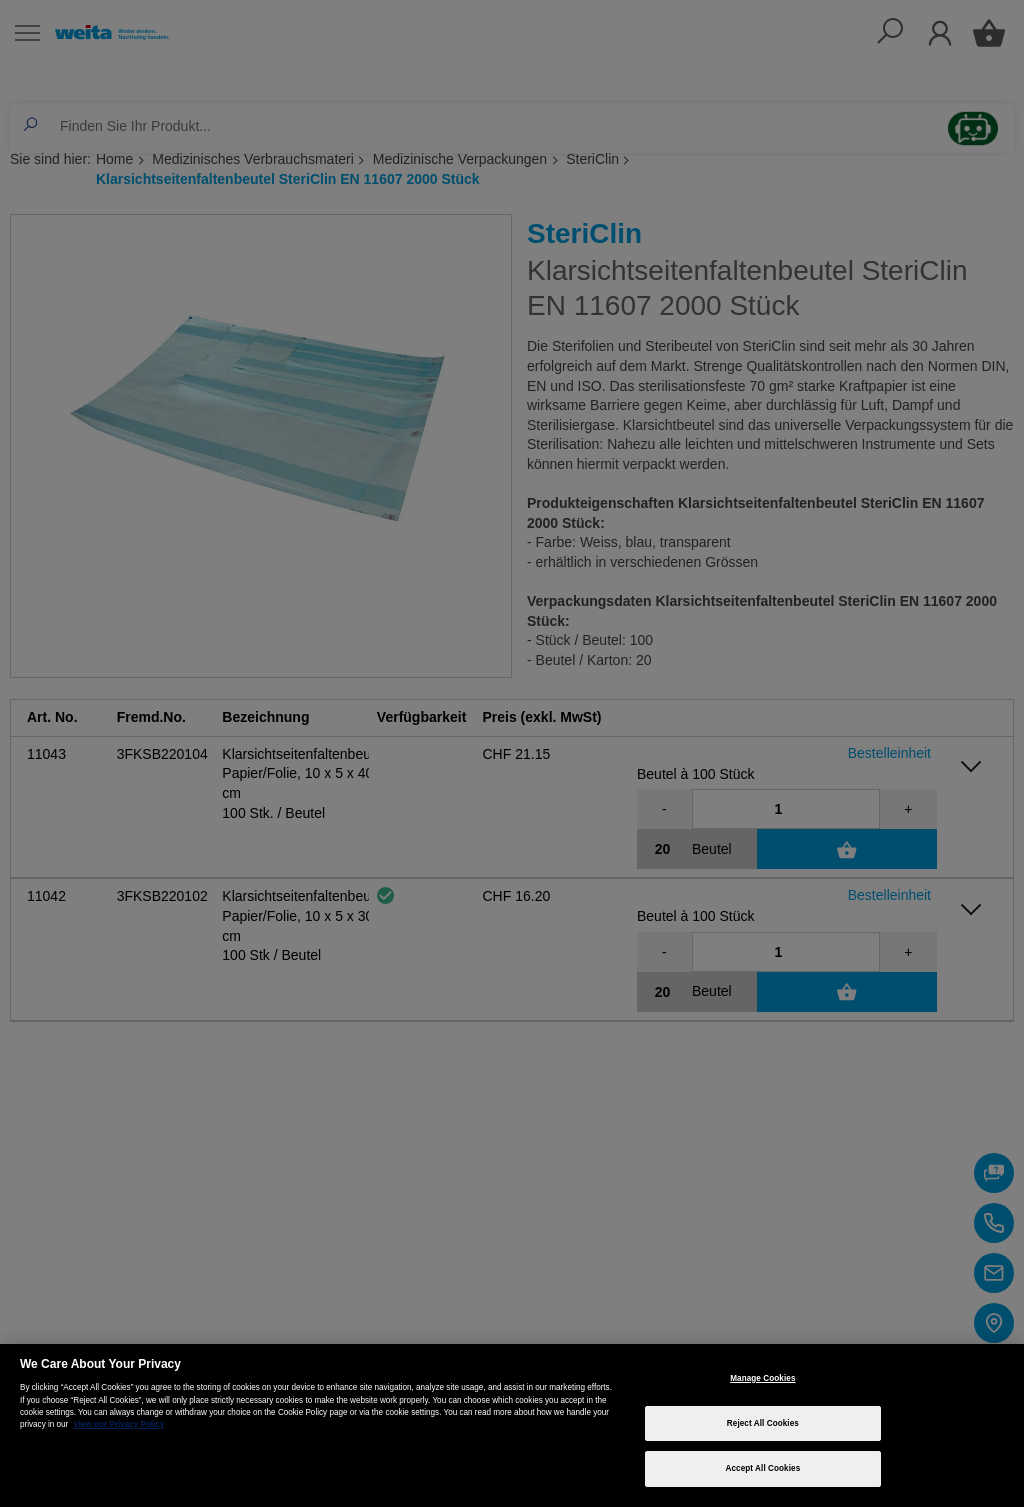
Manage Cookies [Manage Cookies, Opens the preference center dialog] (762, 1378)
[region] (512, 1425)
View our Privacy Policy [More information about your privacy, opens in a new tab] (118, 1424)
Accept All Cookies (762, 1468)
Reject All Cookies (763, 1423)
